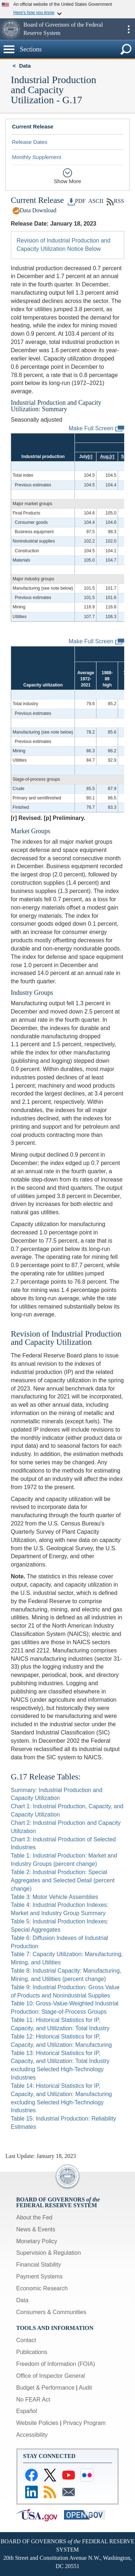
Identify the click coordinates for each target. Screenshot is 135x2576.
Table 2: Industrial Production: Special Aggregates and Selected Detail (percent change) (62, 1880)
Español (26, 2411)
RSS (115, 201)
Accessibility (32, 2435)
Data (25, 66)
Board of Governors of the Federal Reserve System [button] (63, 29)
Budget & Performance (45, 2388)
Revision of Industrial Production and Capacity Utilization (66, 1338)
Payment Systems (39, 2276)
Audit (85, 2388)
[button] (11, 29)
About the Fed (34, 2217)
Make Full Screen (97, 428)
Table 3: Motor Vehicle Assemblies (54, 1897)
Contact (26, 2340)
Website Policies (37, 2423)
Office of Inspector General (50, 2376)
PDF (77, 201)
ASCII (95, 201)
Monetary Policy (36, 2241)
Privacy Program (84, 2423)
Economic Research (42, 2288)
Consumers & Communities (51, 2312)
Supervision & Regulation (48, 2253)
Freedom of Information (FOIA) (55, 2364)
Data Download (34, 210)
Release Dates (29, 142)
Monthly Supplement (36, 157)
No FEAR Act (33, 2399)
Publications (31, 2352)
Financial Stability (38, 2265)
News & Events (35, 2229)
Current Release (32, 126)
